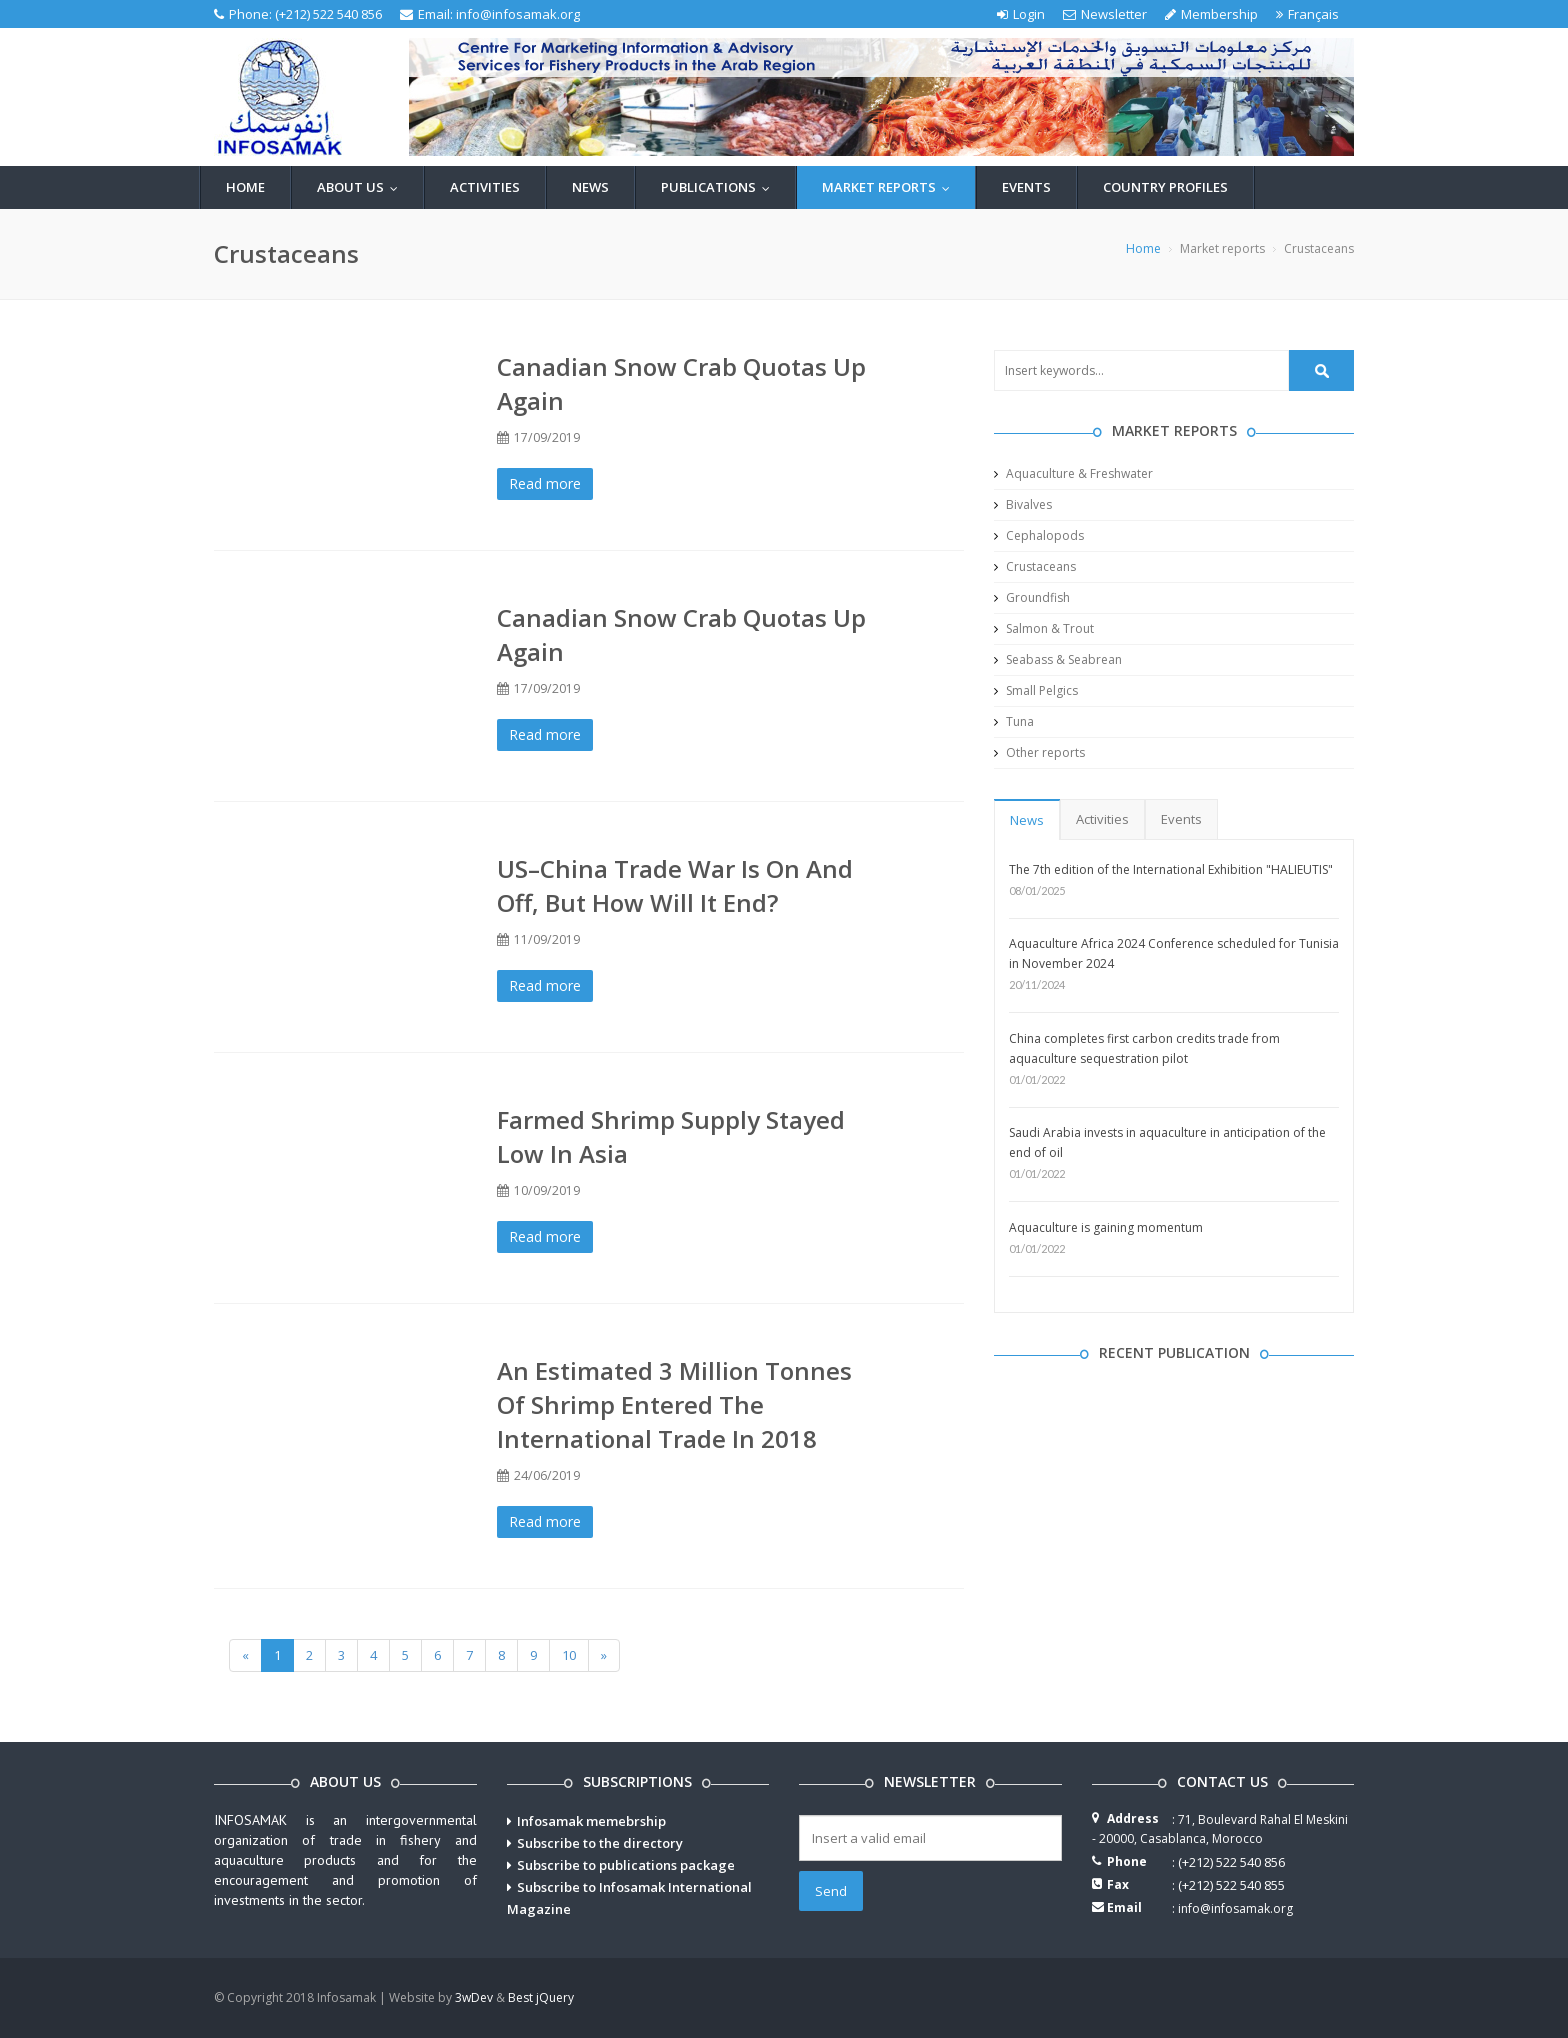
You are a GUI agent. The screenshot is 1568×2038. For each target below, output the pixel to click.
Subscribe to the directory (600, 1843)
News (590, 187)
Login (1021, 14)
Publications (720, 187)
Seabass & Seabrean (1058, 659)
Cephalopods (1039, 535)
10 (569, 1655)
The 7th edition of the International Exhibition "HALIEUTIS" (1171, 869)
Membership (1211, 14)
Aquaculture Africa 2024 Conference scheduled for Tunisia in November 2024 (1174, 953)
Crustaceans (1035, 566)
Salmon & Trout (1044, 628)
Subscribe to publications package (626, 1865)
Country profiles (1165, 187)
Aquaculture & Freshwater (1073, 473)
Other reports (1039, 752)
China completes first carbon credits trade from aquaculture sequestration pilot (1144, 1048)
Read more (545, 483)
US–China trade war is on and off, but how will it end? (675, 885)
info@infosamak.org (518, 14)
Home (245, 187)
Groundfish (1032, 597)
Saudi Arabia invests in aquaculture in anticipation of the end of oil (1167, 1142)
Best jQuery (541, 1997)
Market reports (890, 187)
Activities (485, 187)
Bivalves (1023, 504)
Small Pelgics (1036, 690)
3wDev (474, 1997)
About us (362, 187)
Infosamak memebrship (591, 1821)
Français (1307, 14)
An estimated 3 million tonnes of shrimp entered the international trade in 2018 (674, 1404)
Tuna (1014, 721)
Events (1026, 187)
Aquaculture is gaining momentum (1106, 1227)
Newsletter (1105, 14)
